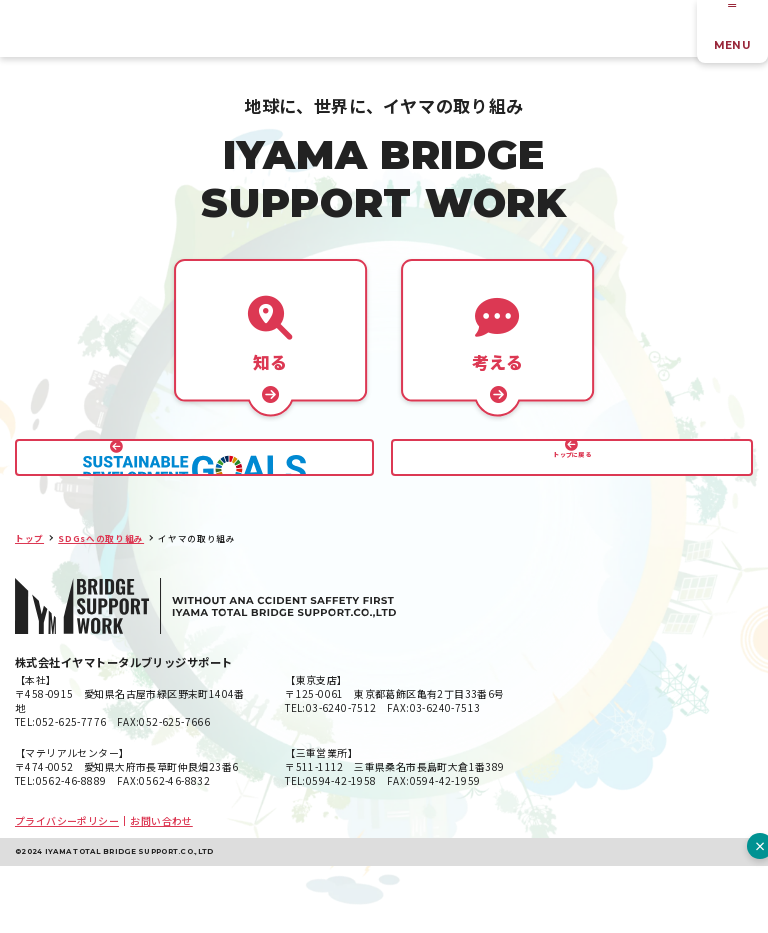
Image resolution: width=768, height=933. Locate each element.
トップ (29, 605)
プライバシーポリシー (67, 888)
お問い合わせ (161, 888)
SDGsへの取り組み (101, 605)
